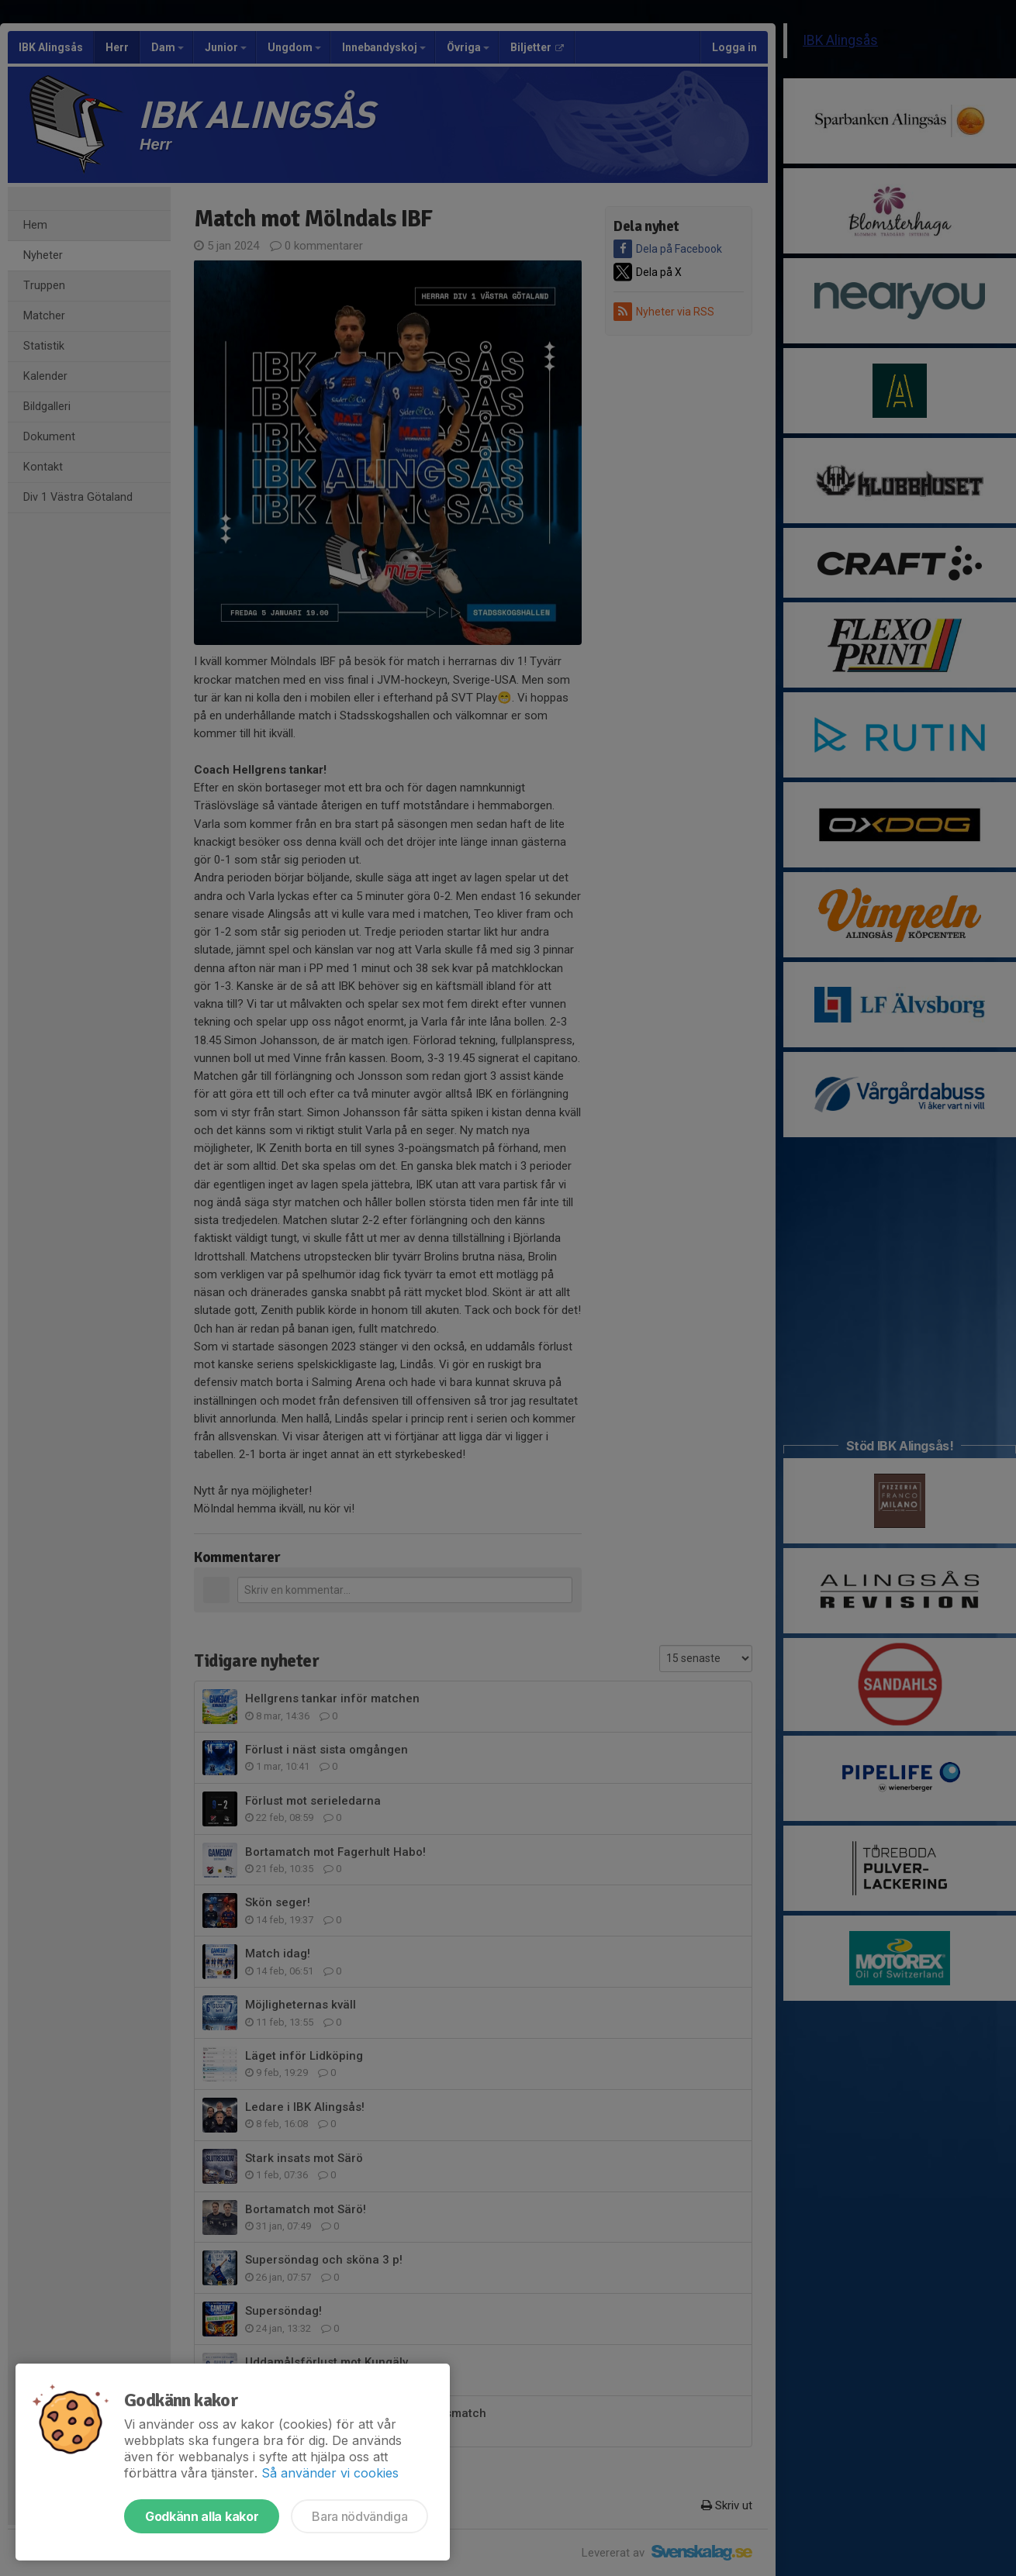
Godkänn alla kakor (201, 2516)
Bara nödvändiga (359, 2516)
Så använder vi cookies (330, 2473)
